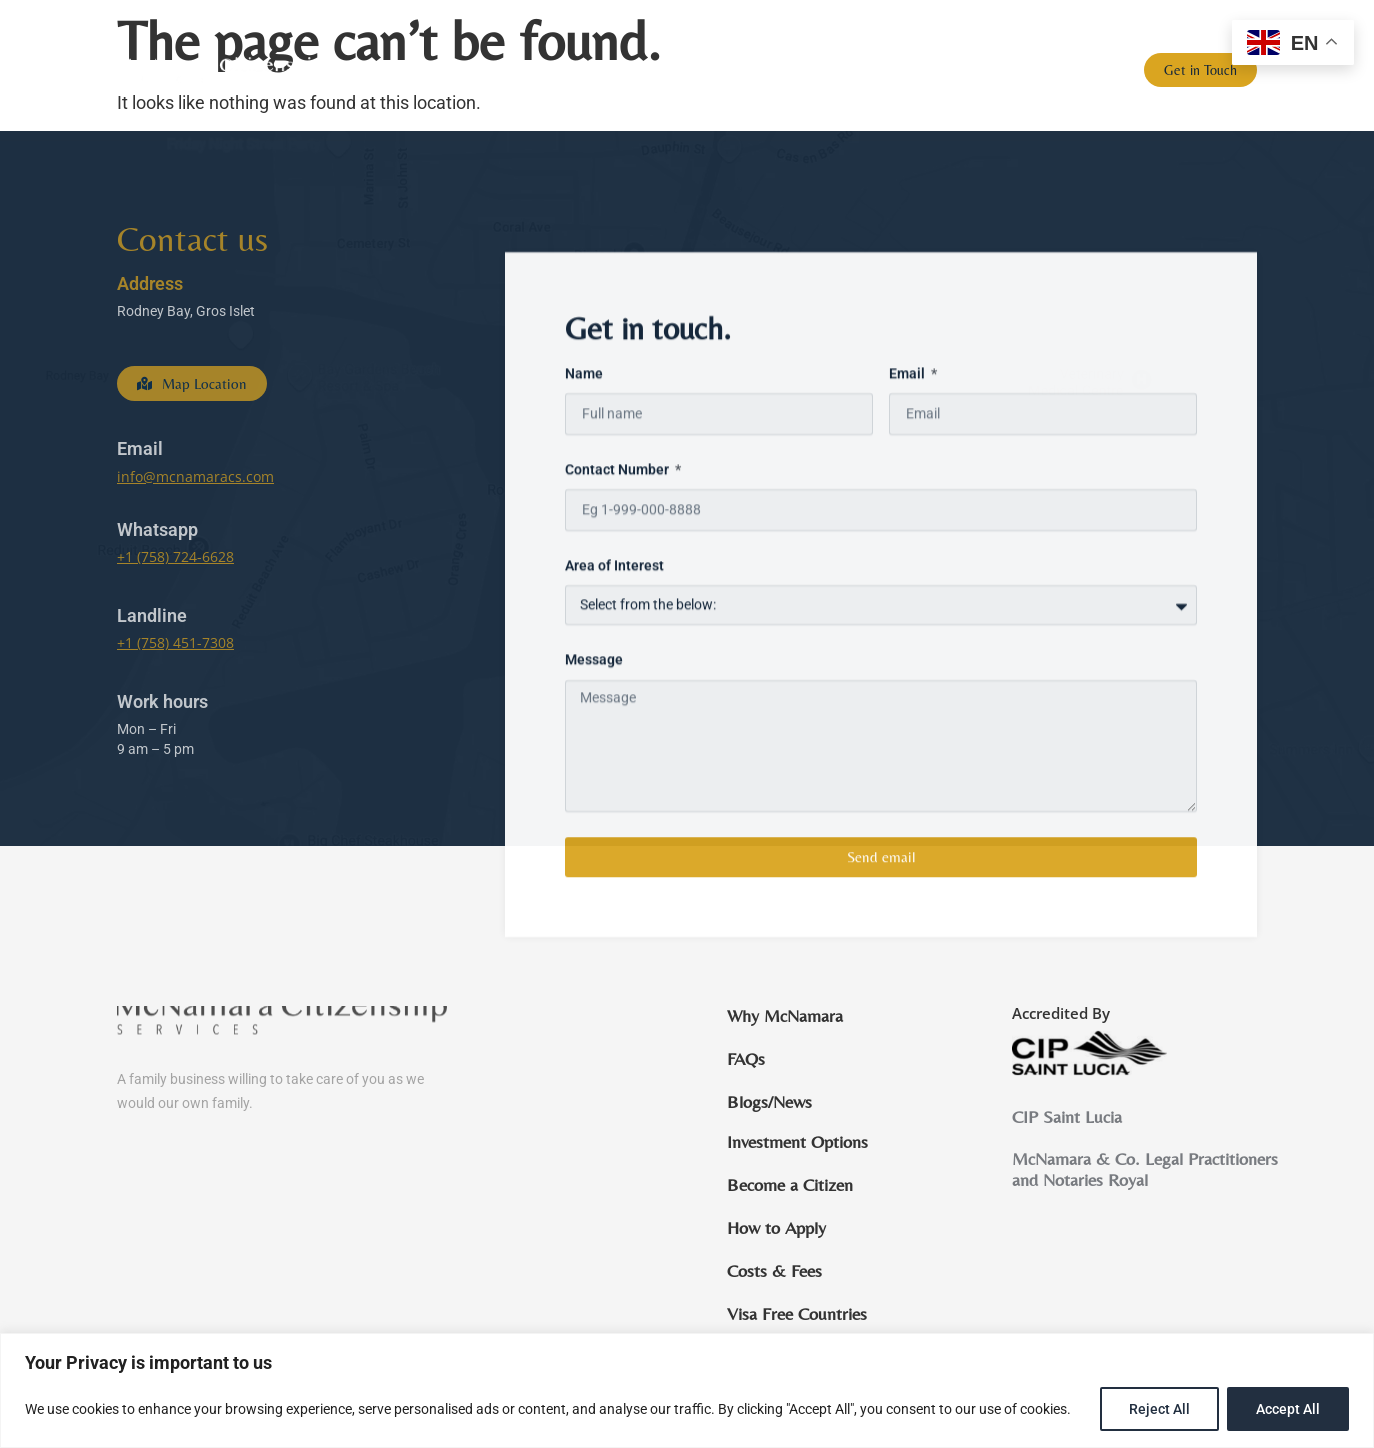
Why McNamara (776, 70)
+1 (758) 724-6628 (175, 556)
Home (501, 70)
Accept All (1288, 1409)
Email (908, 473)
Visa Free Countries (797, 1314)
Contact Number (618, 569)
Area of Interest (614, 665)
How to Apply (776, 1228)
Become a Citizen (790, 1185)
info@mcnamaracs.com (195, 476)
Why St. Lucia (898, 70)
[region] (687, 1390)
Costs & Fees (774, 1271)
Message (594, 759)
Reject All (1159, 1409)
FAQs (986, 70)
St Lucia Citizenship (623, 70)
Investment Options (797, 1142)
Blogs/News (1068, 70)
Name (584, 473)
